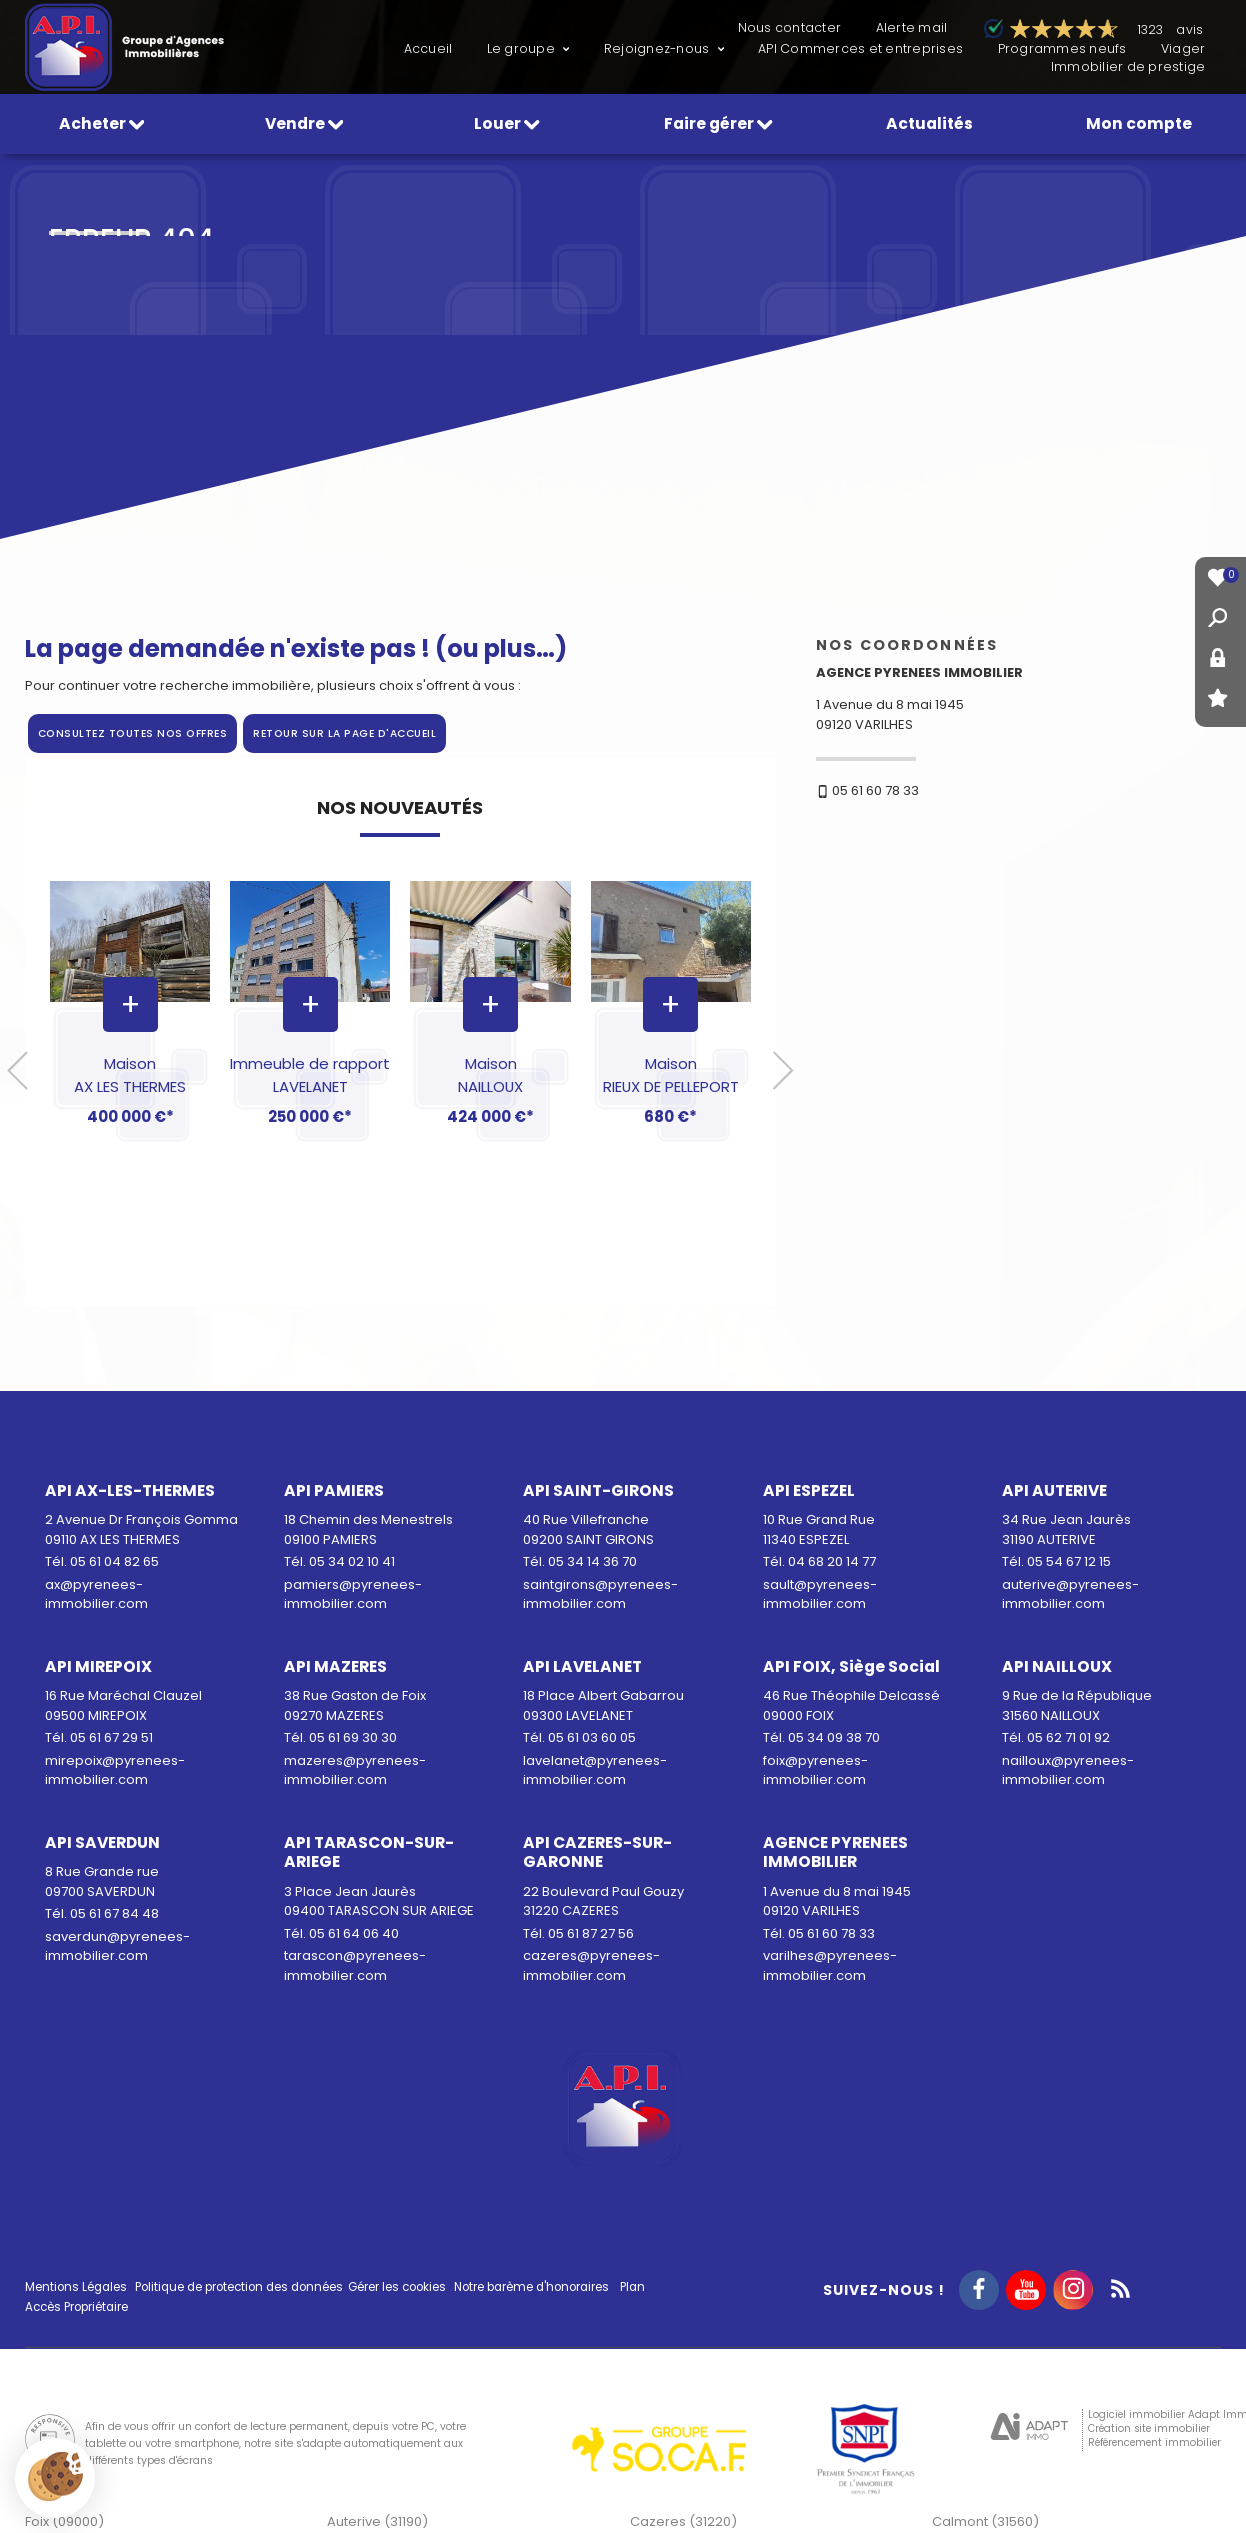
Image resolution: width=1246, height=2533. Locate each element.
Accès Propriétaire (76, 2307)
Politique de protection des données (239, 2287)
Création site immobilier (1149, 2428)
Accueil (428, 48)
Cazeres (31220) (683, 2521)
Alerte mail (912, 27)
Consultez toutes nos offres (133, 733)
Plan (632, 2287)
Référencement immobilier (1154, 2442)
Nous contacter (790, 27)
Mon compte (1139, 123)
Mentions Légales (76, 2287)
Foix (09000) (64, 2521)
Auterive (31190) (377, 2521)
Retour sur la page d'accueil (344, 733)
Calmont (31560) (985, 2521)
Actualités (929, 123)
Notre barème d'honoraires (533, 2287)
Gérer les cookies (397, 2287)
